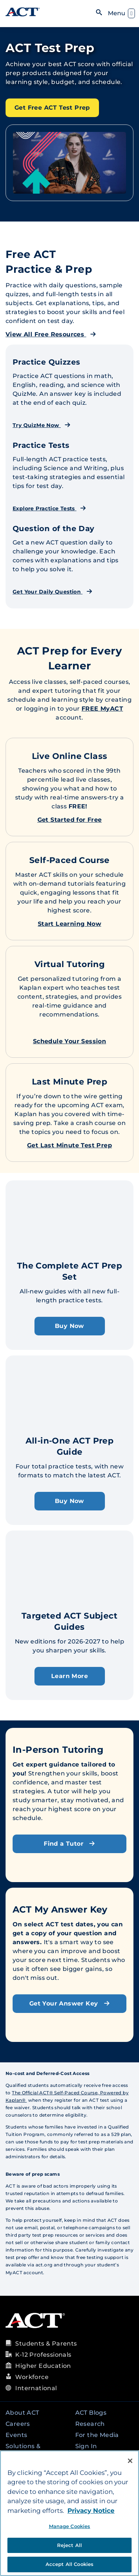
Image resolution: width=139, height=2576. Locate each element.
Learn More (69, 1676)
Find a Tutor (69, 1843)
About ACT (22, 2412)
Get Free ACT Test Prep (52, 107)
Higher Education (43, 2365)
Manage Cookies (69, 2526)
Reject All (69, 2545)
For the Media (97, 2434)
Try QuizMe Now (41, 425)
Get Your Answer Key (69, 2003)
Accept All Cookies (69, 2564)
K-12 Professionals (43, 2354)
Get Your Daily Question (52, 591)
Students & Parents (46, 2343)
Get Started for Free (69, 819)
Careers (18, 2423)
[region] (69, 2513)
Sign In (86, 2446)
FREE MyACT (102, 708)
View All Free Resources (51, 334)
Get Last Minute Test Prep (69, 1145)
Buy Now (69, 1325)
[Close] (130, 2461)
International (36, 2388)
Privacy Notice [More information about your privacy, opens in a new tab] (91, 2510)
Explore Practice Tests (49, 508)
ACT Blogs (91, 2412)
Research (90, 2423)
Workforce (32, 2377)
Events (16, 2434)
